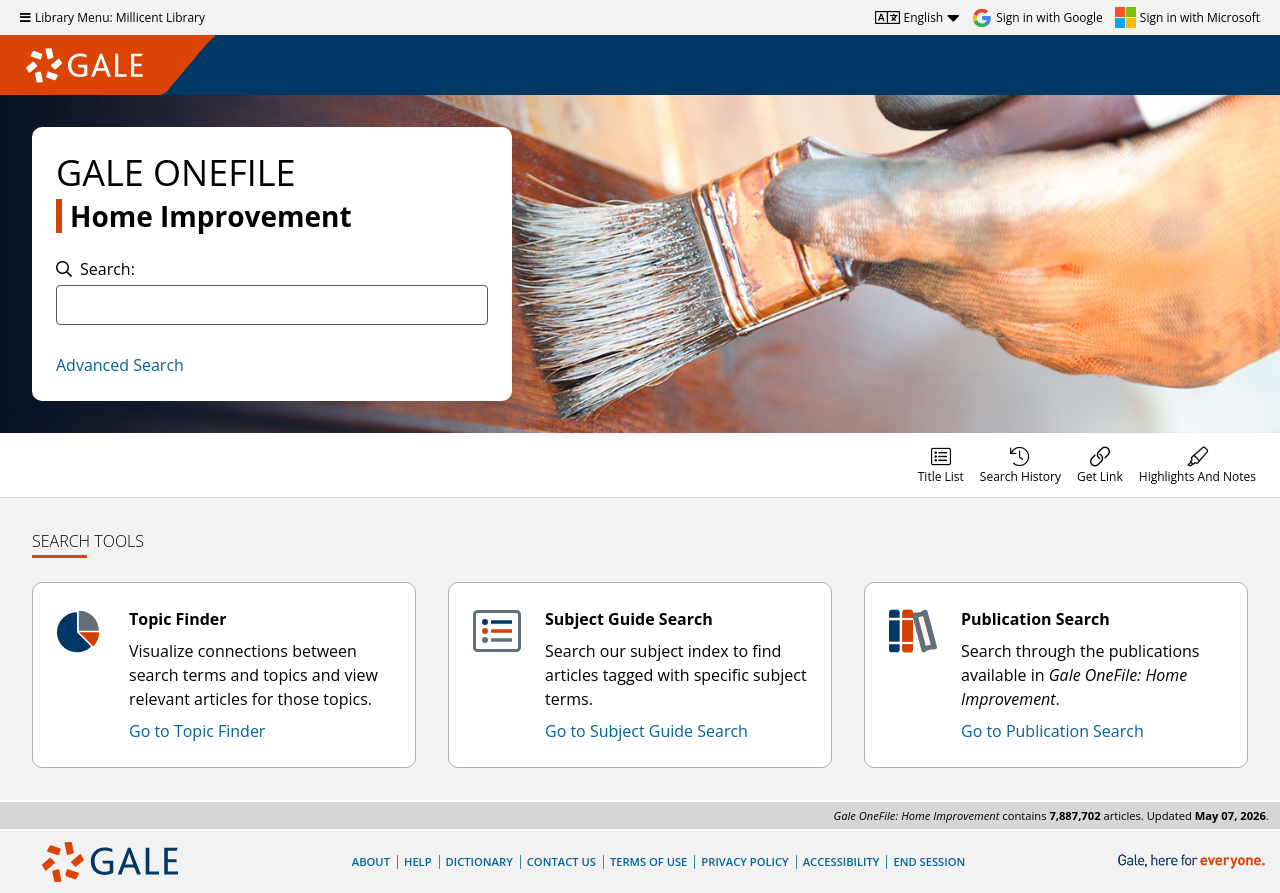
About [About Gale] (371, 861)
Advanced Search (120, 365)
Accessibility (841, 861)
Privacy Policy (744, 861)
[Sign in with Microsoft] (1187, 18)
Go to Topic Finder (197, 731)
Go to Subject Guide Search (646, 731)
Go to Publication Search (1052, 731)
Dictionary (479, 861)
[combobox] (272, 305)
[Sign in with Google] (1037, 18)
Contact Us (561, 861)
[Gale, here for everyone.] (1193, 861)
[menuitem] (941, 465)
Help (418, 861)
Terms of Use (648, 861)
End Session (929, 861)
